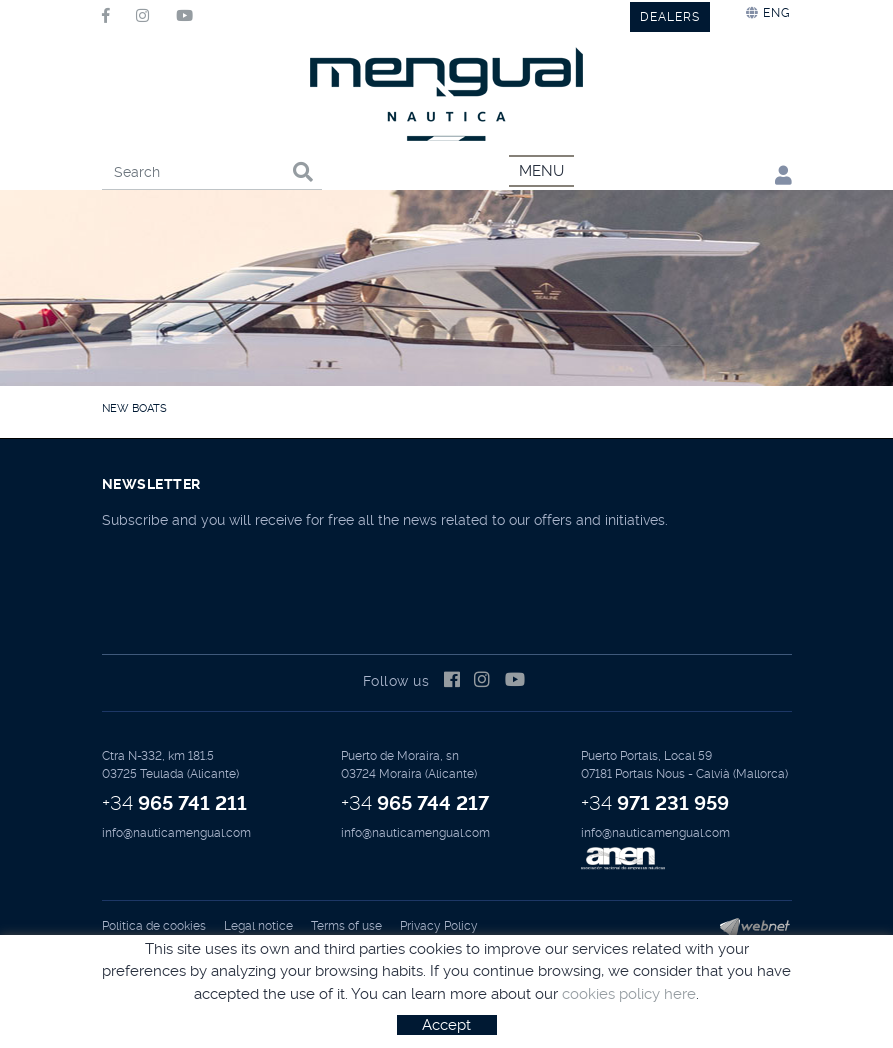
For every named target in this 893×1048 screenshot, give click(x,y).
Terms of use (346, 926)
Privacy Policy (439, 926)
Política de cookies (154, 926)
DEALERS (670, 17)
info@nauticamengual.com (176, 833)
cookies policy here (629, 994)
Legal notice (258, 926)
